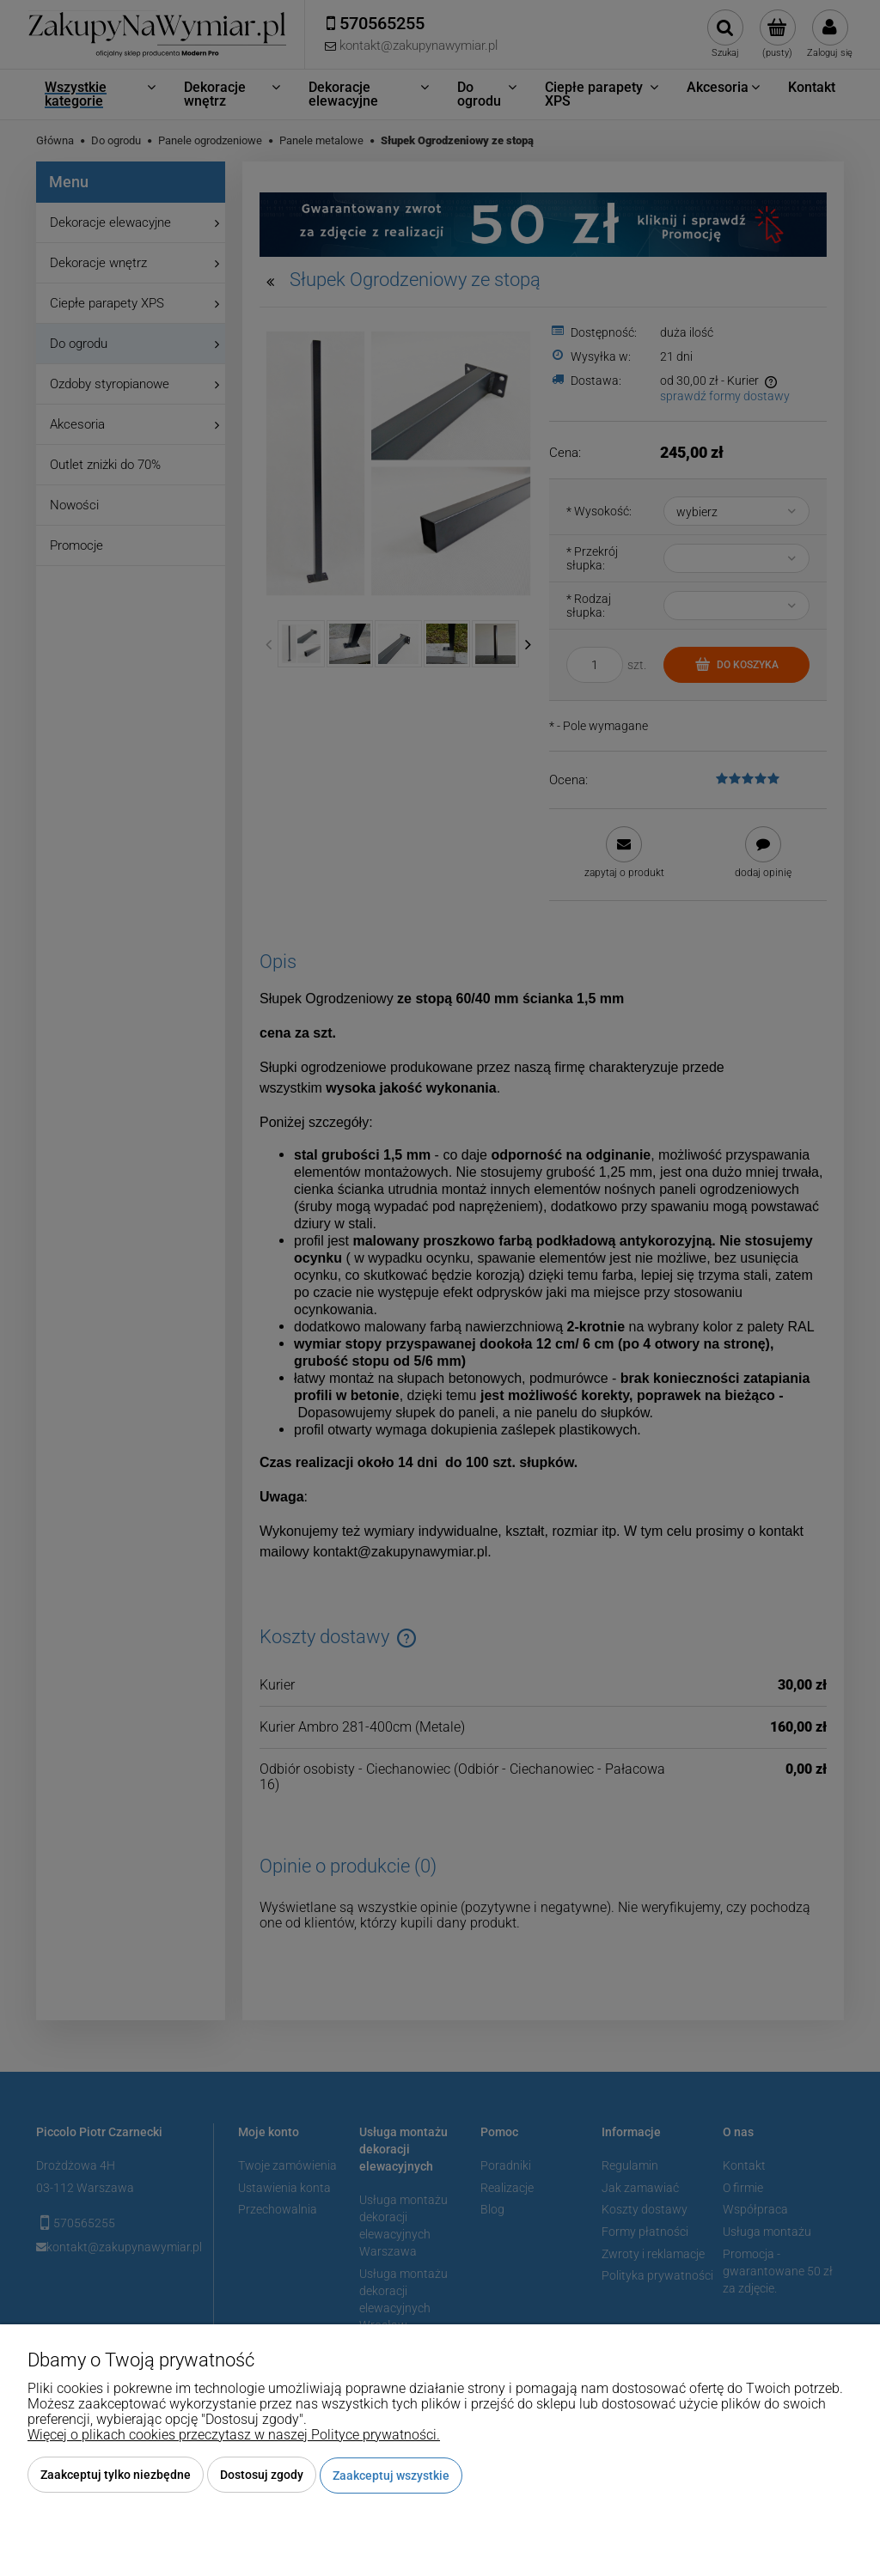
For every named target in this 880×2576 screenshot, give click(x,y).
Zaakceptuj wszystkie (391, 2475)
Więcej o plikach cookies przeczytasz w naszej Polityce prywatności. (234, 2435)
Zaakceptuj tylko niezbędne (115, 2475)
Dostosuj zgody (261, 2475)
